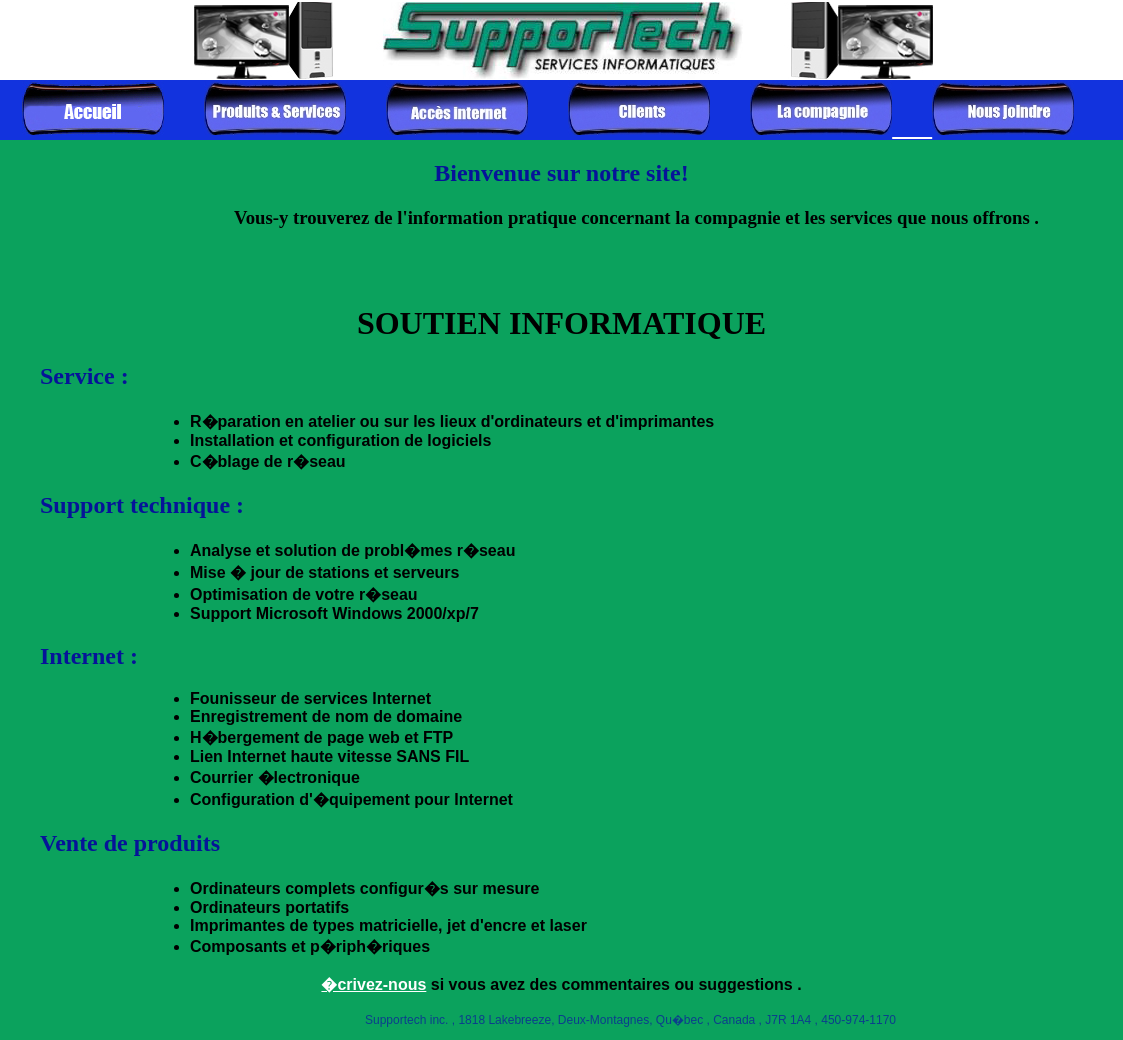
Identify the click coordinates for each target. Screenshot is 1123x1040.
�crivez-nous (373, 984)
